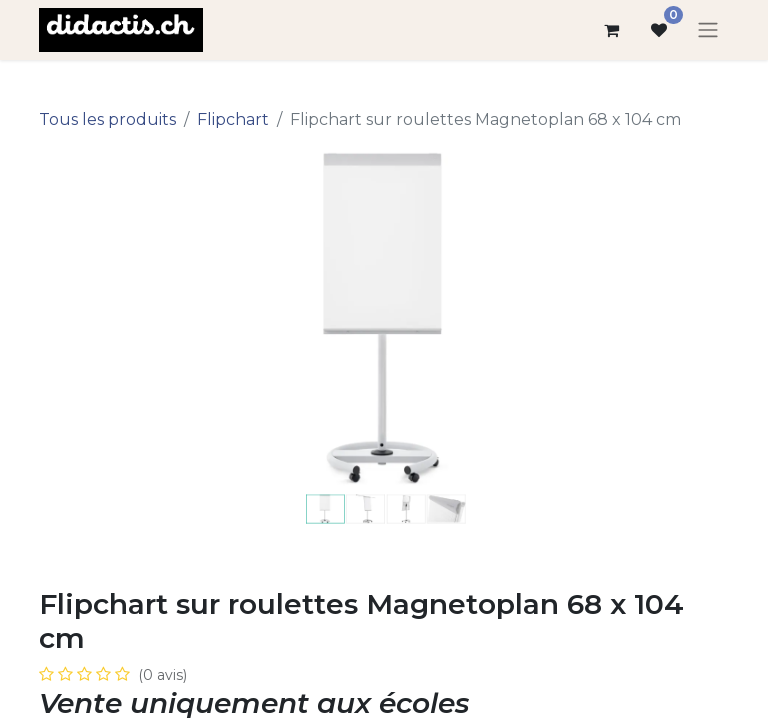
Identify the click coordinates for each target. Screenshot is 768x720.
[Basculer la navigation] (708, 30)
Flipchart (233, 119)
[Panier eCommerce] (611, 30)
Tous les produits (107, 119)
